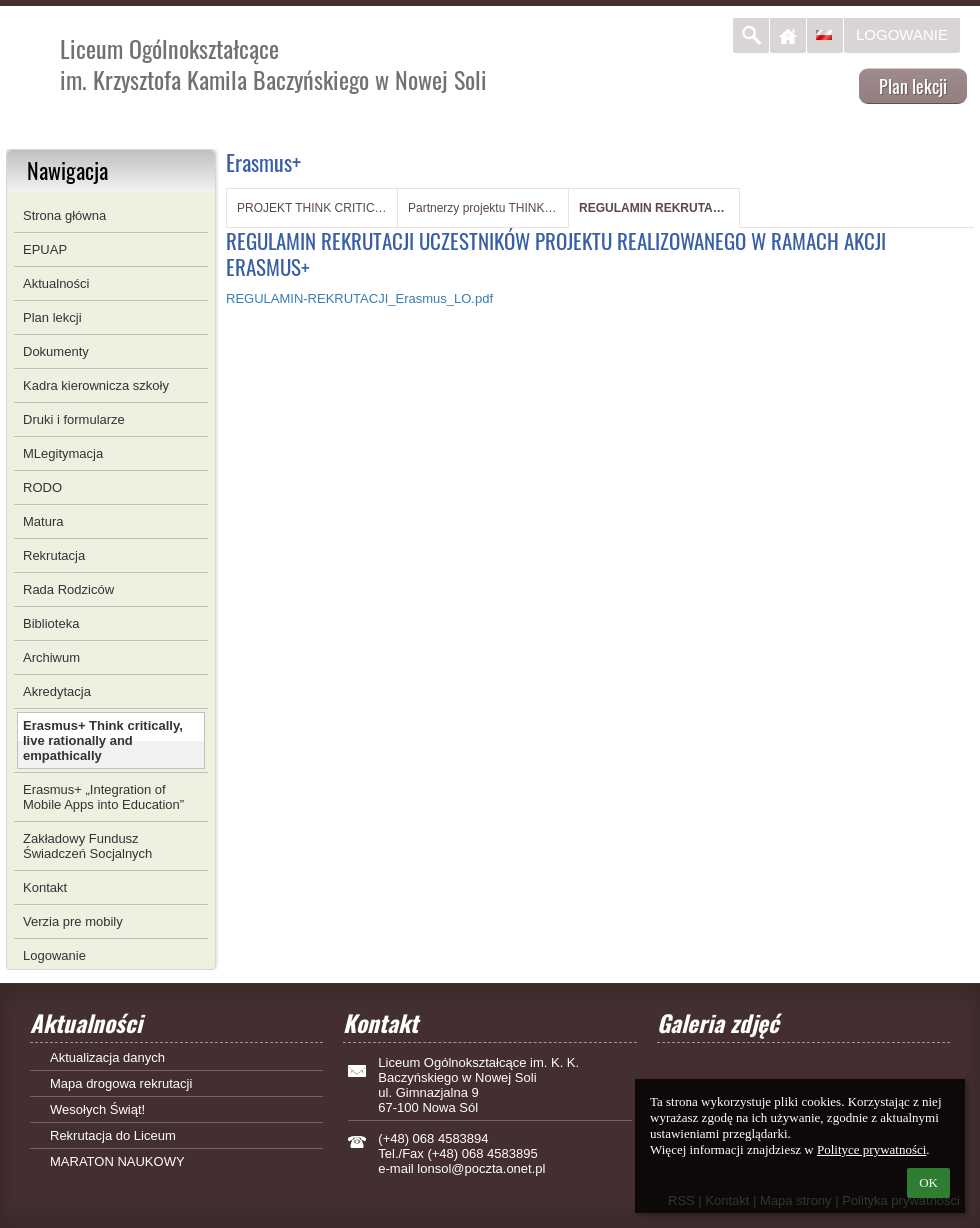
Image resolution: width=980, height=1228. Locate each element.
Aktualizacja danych (107, 1057)
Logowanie (902, 34)
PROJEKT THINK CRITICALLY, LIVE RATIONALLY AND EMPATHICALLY (312, 208)
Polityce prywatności (871, 1149)
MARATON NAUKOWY (117, 1161)
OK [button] (928, 1182)
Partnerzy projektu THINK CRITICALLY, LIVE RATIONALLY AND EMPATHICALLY (483, 208)
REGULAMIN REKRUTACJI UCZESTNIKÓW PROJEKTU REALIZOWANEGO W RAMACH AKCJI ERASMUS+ (654, 208)
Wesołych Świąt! (97, 1109)
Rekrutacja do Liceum (113, 1135)
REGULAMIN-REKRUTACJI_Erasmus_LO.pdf (359, 298)
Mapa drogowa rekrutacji (121, 1083)
